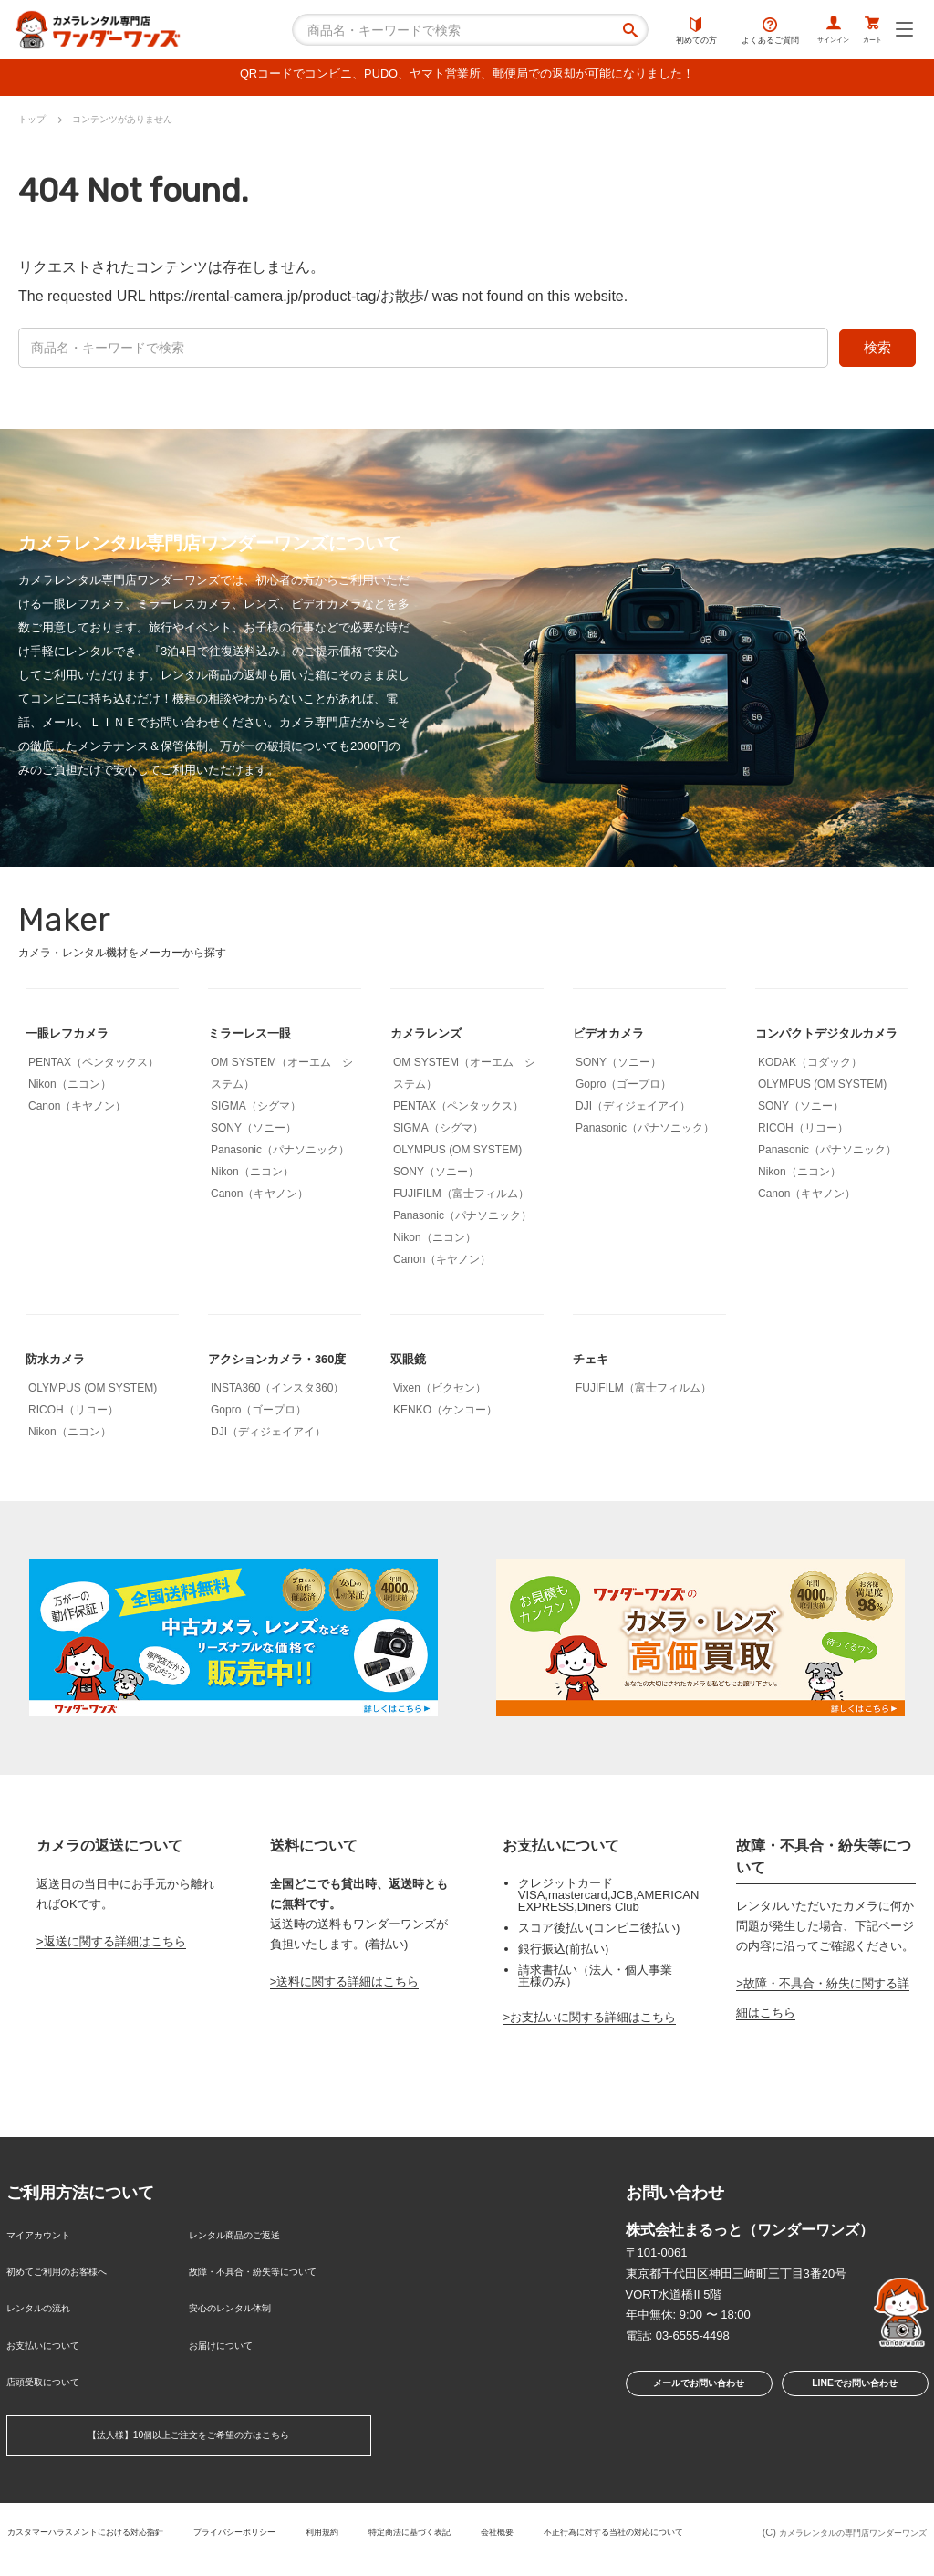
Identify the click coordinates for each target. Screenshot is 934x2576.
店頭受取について (53, 2385)
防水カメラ (62, 1363)
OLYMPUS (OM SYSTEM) (457, 1154)
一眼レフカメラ (77, 1037)
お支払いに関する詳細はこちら (593, 2051)
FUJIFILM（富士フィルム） (461, 1198)
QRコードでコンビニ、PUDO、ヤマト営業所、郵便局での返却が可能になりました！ (467, 77)
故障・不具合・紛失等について (272, 2296)
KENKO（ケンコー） (445, 1414)
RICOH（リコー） (803, 1161)
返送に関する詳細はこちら (115, 1975)
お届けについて (230, 2355)
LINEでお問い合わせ (854, 2420)
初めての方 (659, 32)
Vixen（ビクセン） (439, 1392)
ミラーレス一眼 (259, 1037)
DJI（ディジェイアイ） (633, 1110)
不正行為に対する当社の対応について (363, 2544)
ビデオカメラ (616, 1037)
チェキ (595, 1363)
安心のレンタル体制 (242, 2325)
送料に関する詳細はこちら (347, 2016)
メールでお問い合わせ (693, 2420)
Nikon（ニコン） (69, 1088)
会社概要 (639, 2528)
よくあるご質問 (733, 32)
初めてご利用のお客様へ (71, 2296)
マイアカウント (47, 2266)
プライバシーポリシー (338, 2528)
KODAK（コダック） (810, 1096)
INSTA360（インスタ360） (278, 1421)
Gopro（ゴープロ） (623, 1088)
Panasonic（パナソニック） (280, 1154)
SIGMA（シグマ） (256, 1110)
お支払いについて (53, 2355)
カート (864, 32)
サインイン (806, 32)
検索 (877, 352)
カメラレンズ (434, 1037)
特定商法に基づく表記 (539, 2528)
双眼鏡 (412, 1363)
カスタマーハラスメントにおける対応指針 (162, 2528)
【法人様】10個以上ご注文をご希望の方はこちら (188, 2436)
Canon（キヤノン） (77, 1110)
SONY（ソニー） (253, 1132)
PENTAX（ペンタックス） (93, 1066)
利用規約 (439, 2528)
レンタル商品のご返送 (248, 2266)
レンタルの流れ (47, 2325)
